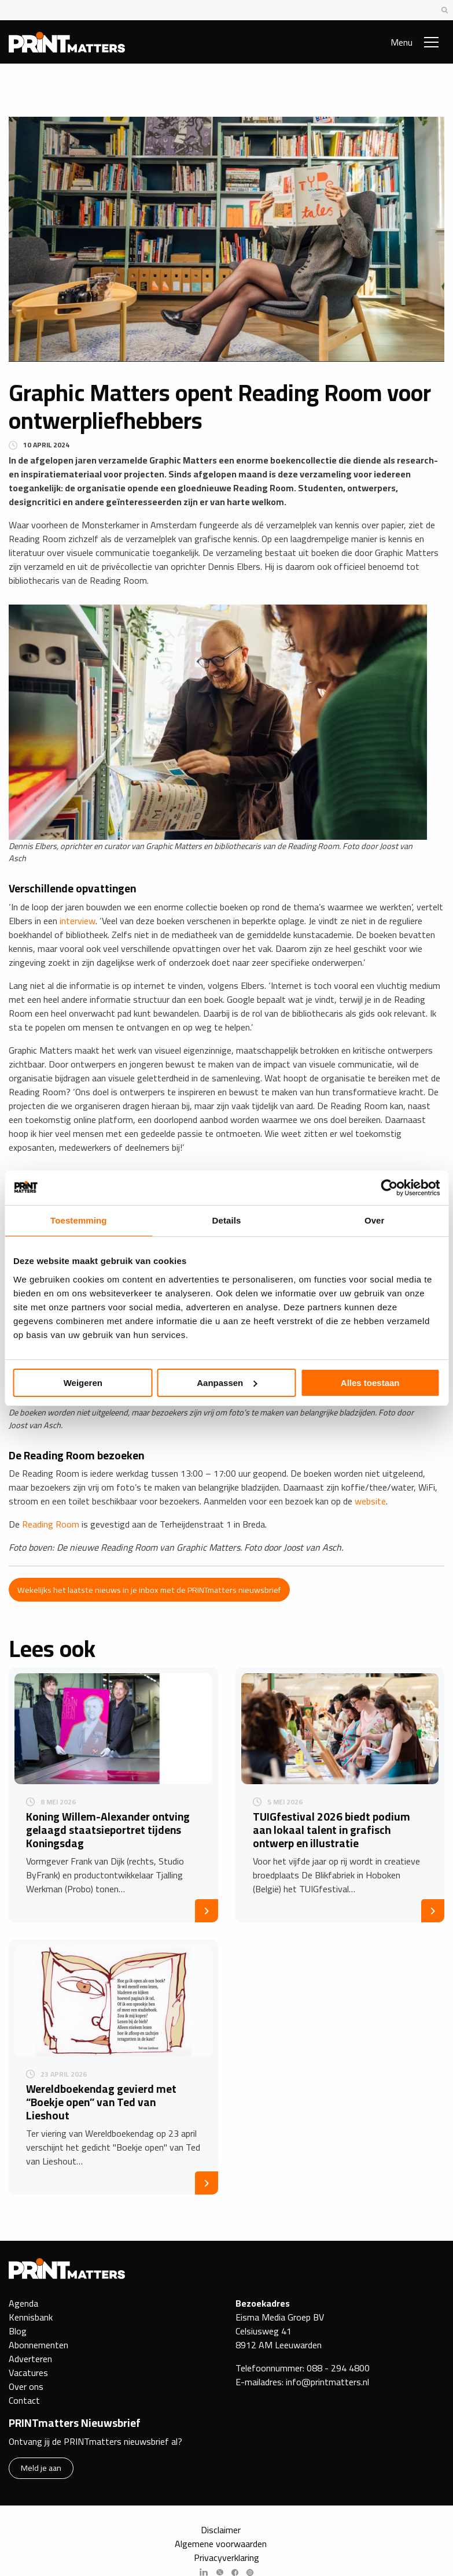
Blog (18, 2331)
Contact (24, 2400)
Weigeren (83, 1383)
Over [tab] (374, 1220)
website (370, 1501)
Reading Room (50, 1524)
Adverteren (30, 2358)
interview (77, 920)
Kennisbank (31, 2317)
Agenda (23, 2303)
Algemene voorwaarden (221, 2544)
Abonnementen (38, 2344)
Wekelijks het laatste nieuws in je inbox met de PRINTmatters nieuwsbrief (149, 1590)
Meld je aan (41, 2467)
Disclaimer (221, 2530)
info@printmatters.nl (327, 2381)
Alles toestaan (370, 1383)
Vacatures (28, 2372)
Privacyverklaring (226, 2557)
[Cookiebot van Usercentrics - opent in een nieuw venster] (389, 1187)
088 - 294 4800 (338, 2368)
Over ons (26, 2386)
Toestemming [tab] (78, 1220)
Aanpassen (227, 1383)
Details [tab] (226, 1220)
